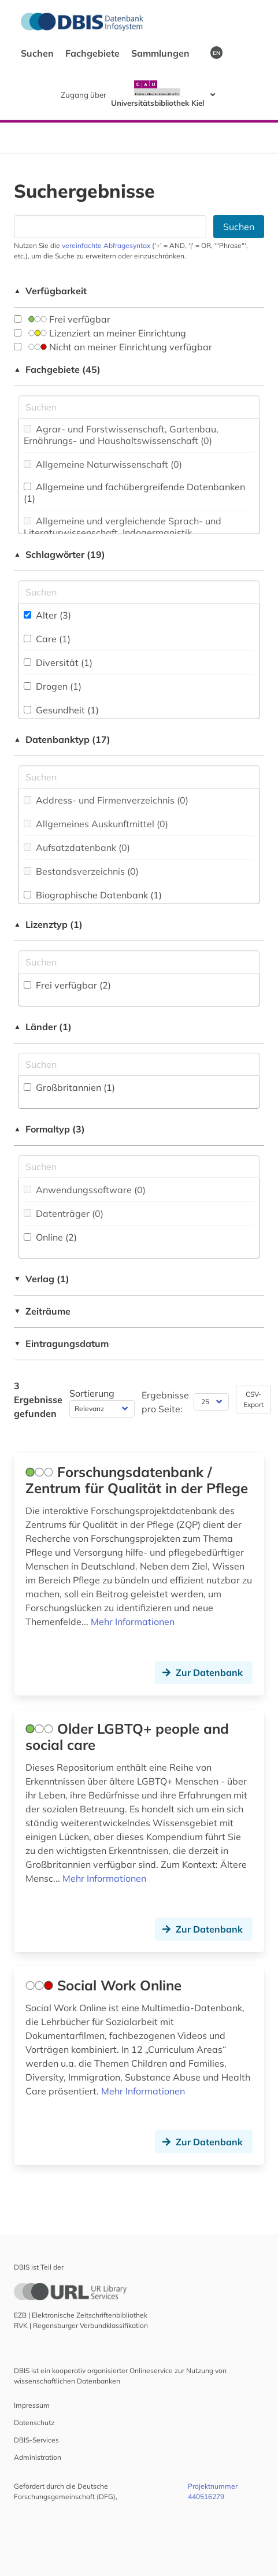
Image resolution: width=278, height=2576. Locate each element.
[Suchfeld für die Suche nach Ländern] (139, 1064)
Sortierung (91, 1393)
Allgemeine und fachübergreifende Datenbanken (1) (134, 492)
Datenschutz (34, 2422)
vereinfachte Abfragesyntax (106, 245)
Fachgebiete (93, 53)
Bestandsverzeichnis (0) (81, 871)
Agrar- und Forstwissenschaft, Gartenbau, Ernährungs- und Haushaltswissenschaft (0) (121, 434)
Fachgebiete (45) (57, 369)
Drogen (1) (52, 686)
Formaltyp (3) (49, 1129)
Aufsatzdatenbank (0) (77, 847)
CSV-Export (253, 1399)
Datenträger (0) (63, 1213)
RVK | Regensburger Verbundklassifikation (81, 2325)
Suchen (38, 53)
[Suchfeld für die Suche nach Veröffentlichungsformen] (139, 1166)
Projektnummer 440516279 (213, 2491)
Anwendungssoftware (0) (85, 1190)
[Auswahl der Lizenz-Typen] (139, 962)
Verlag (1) (41, 1279)
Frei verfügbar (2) (67, 985)
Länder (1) (43, 1026)
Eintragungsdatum (61, 1343)
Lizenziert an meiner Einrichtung (100, 333)
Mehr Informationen (133, 1621)
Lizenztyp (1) (48, 924)
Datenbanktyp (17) (62, 739)
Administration (37, 2457)
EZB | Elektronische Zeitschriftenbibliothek (80, 2315)
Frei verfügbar (62, 319)
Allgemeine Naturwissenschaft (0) (103, 464)
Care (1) (47, 639)
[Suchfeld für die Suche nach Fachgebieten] (139, 407)
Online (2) (50, 1237)
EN (216, 52)
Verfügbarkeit (50, 291)
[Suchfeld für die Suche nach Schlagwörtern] (139, 592)
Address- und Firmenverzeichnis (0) (106, 800)
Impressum (32, 2405)
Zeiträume (42, 1311)
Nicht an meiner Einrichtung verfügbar (113, 347)
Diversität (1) (58, 662)
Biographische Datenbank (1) (93, 895)
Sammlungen (161, 53)
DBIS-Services (36, 2440)
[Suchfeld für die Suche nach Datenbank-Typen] (139, 777)
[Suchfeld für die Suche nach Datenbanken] (110, 226)
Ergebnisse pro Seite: (165, 1402)
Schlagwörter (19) (59, 554)
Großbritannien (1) (69, 1087)
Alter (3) (47, 615)
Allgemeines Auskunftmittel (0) (96, 824)
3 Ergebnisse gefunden (38, 1399)
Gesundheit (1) (61, 710)
